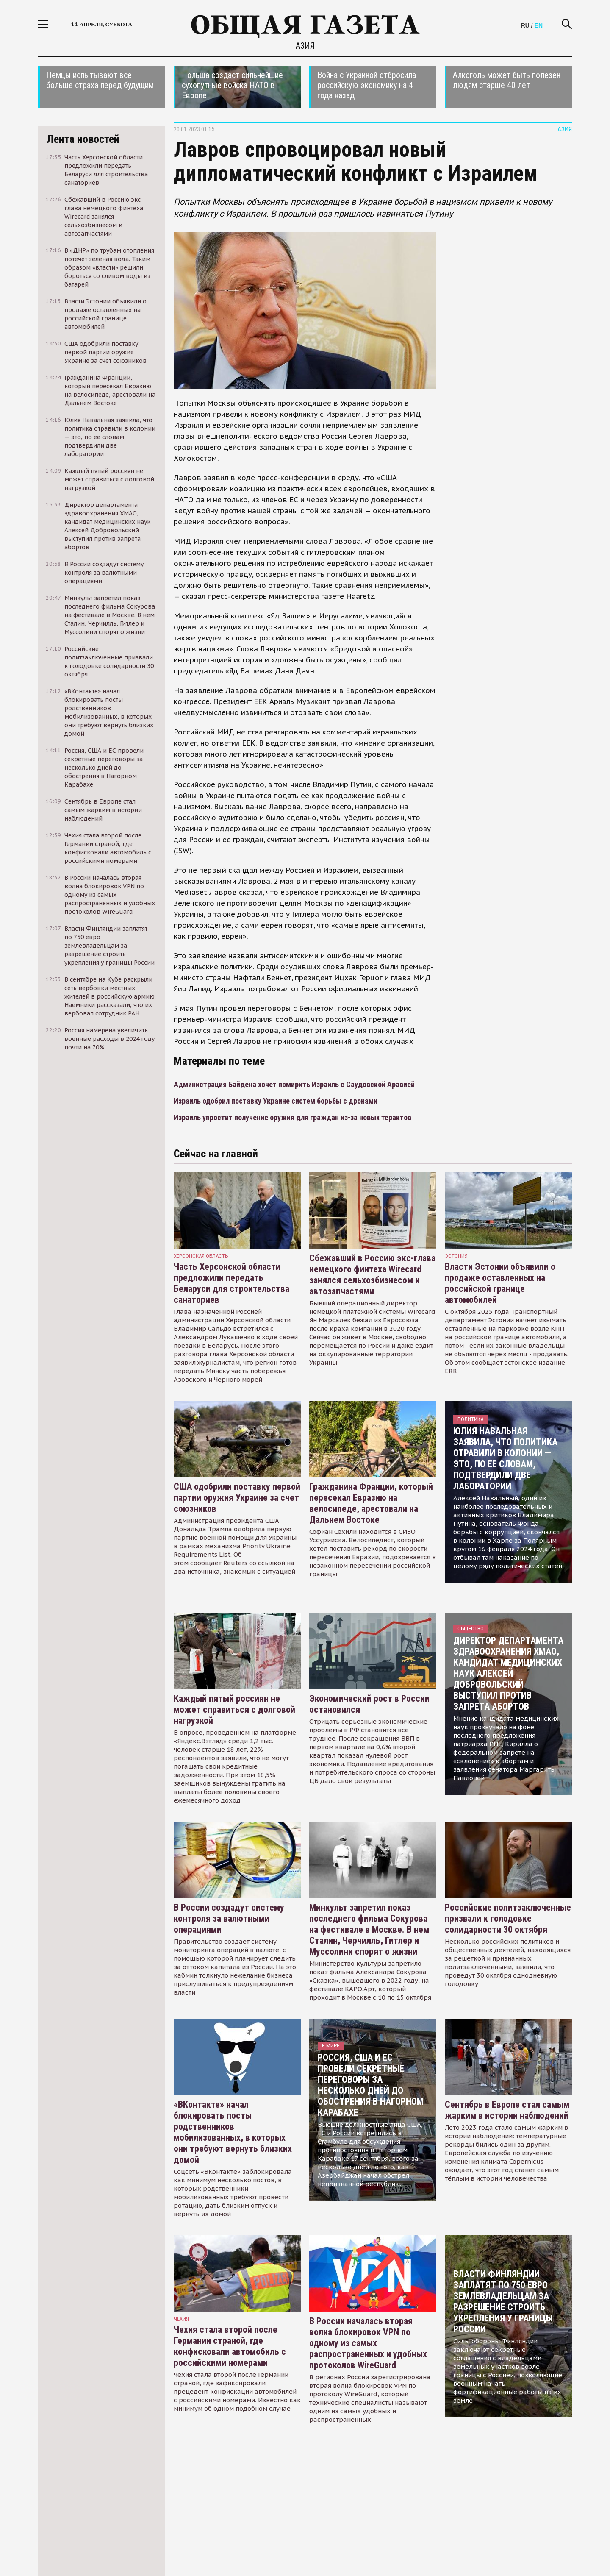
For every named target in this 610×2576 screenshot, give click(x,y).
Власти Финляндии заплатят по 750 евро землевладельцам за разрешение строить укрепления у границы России (503, 2301)
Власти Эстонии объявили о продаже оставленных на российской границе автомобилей (500, 1283)
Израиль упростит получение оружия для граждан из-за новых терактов (292, 1117)
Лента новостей (83, 139)
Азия (305, 46)
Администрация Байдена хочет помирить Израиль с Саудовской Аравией (294, 1084)
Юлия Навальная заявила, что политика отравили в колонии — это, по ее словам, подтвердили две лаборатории (505, 1458)
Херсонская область (201, 1256)
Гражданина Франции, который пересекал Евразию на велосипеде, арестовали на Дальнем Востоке (371, 1503)
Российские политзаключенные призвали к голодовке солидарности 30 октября (508, 1918)
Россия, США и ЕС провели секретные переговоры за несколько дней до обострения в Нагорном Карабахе (371, 2085)
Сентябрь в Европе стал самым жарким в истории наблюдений (507, 2110)
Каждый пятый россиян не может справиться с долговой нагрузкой (234, 1709)
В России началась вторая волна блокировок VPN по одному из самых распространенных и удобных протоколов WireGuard (368, 2343)
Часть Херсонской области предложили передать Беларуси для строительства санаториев (231, 1283)
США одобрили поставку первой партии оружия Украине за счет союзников (237, 1497)
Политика (470, 1419)
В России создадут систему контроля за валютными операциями (229, 1918)
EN (539, 25)
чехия (181, 2319)
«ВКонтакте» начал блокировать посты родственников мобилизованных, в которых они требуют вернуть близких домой (233, 2132)
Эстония (456, 1256)
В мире (330, 2045)
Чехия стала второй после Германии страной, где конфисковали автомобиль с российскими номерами (230, 2346)
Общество (471, 1628)
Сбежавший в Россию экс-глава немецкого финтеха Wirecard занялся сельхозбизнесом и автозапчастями (372, 1274)
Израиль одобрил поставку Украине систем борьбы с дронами (275, 1100)
